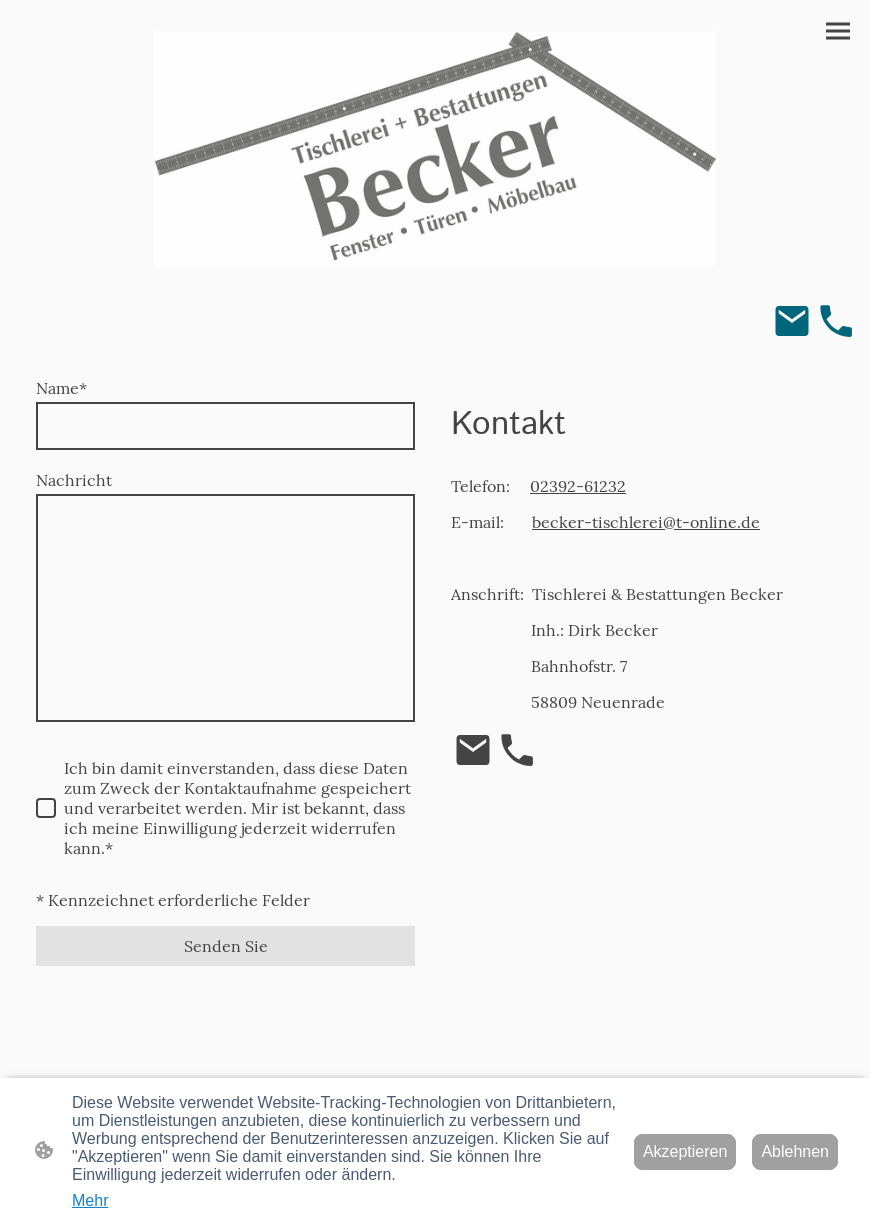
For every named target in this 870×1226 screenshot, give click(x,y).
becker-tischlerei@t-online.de (646, 522)
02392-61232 (578, 486)
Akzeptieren (685, 1151)
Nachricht (74, 480)
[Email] (792, 321)
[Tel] (836, 321)
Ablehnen (795, 1151)
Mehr (90, 1200)
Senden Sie (226, 946)
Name (61, 388)
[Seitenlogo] (434, 149)
